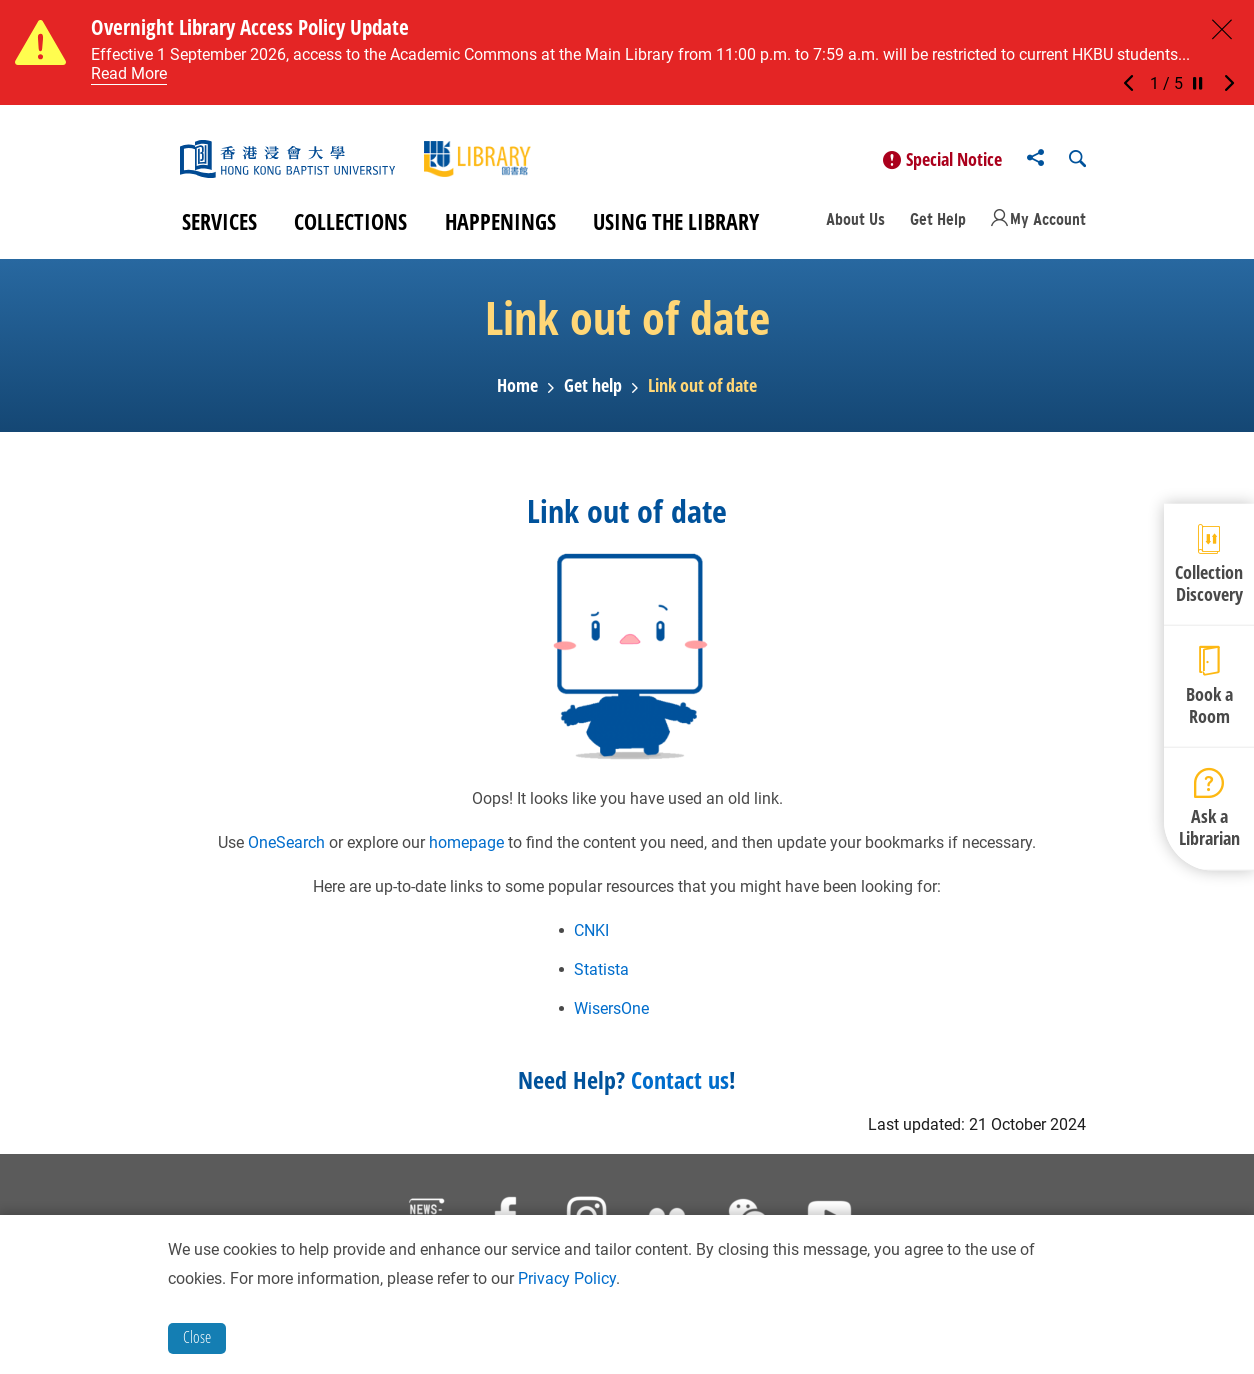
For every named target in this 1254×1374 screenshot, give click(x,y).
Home (517, 393)
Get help (593, 393)
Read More (129, 73)
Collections (350, 228)
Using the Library (676, 228)
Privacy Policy (567, 1278)
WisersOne (611, 1015)
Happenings (500, 228)
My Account (1048, 226)
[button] (1134, 84)
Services (219, 228)
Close (197, 1337)
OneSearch (286, 849)
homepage (466, 849)
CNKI (591, 937)
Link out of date (702, 393)
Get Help (938, 226)
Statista (601, 976)
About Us (855, 226)
